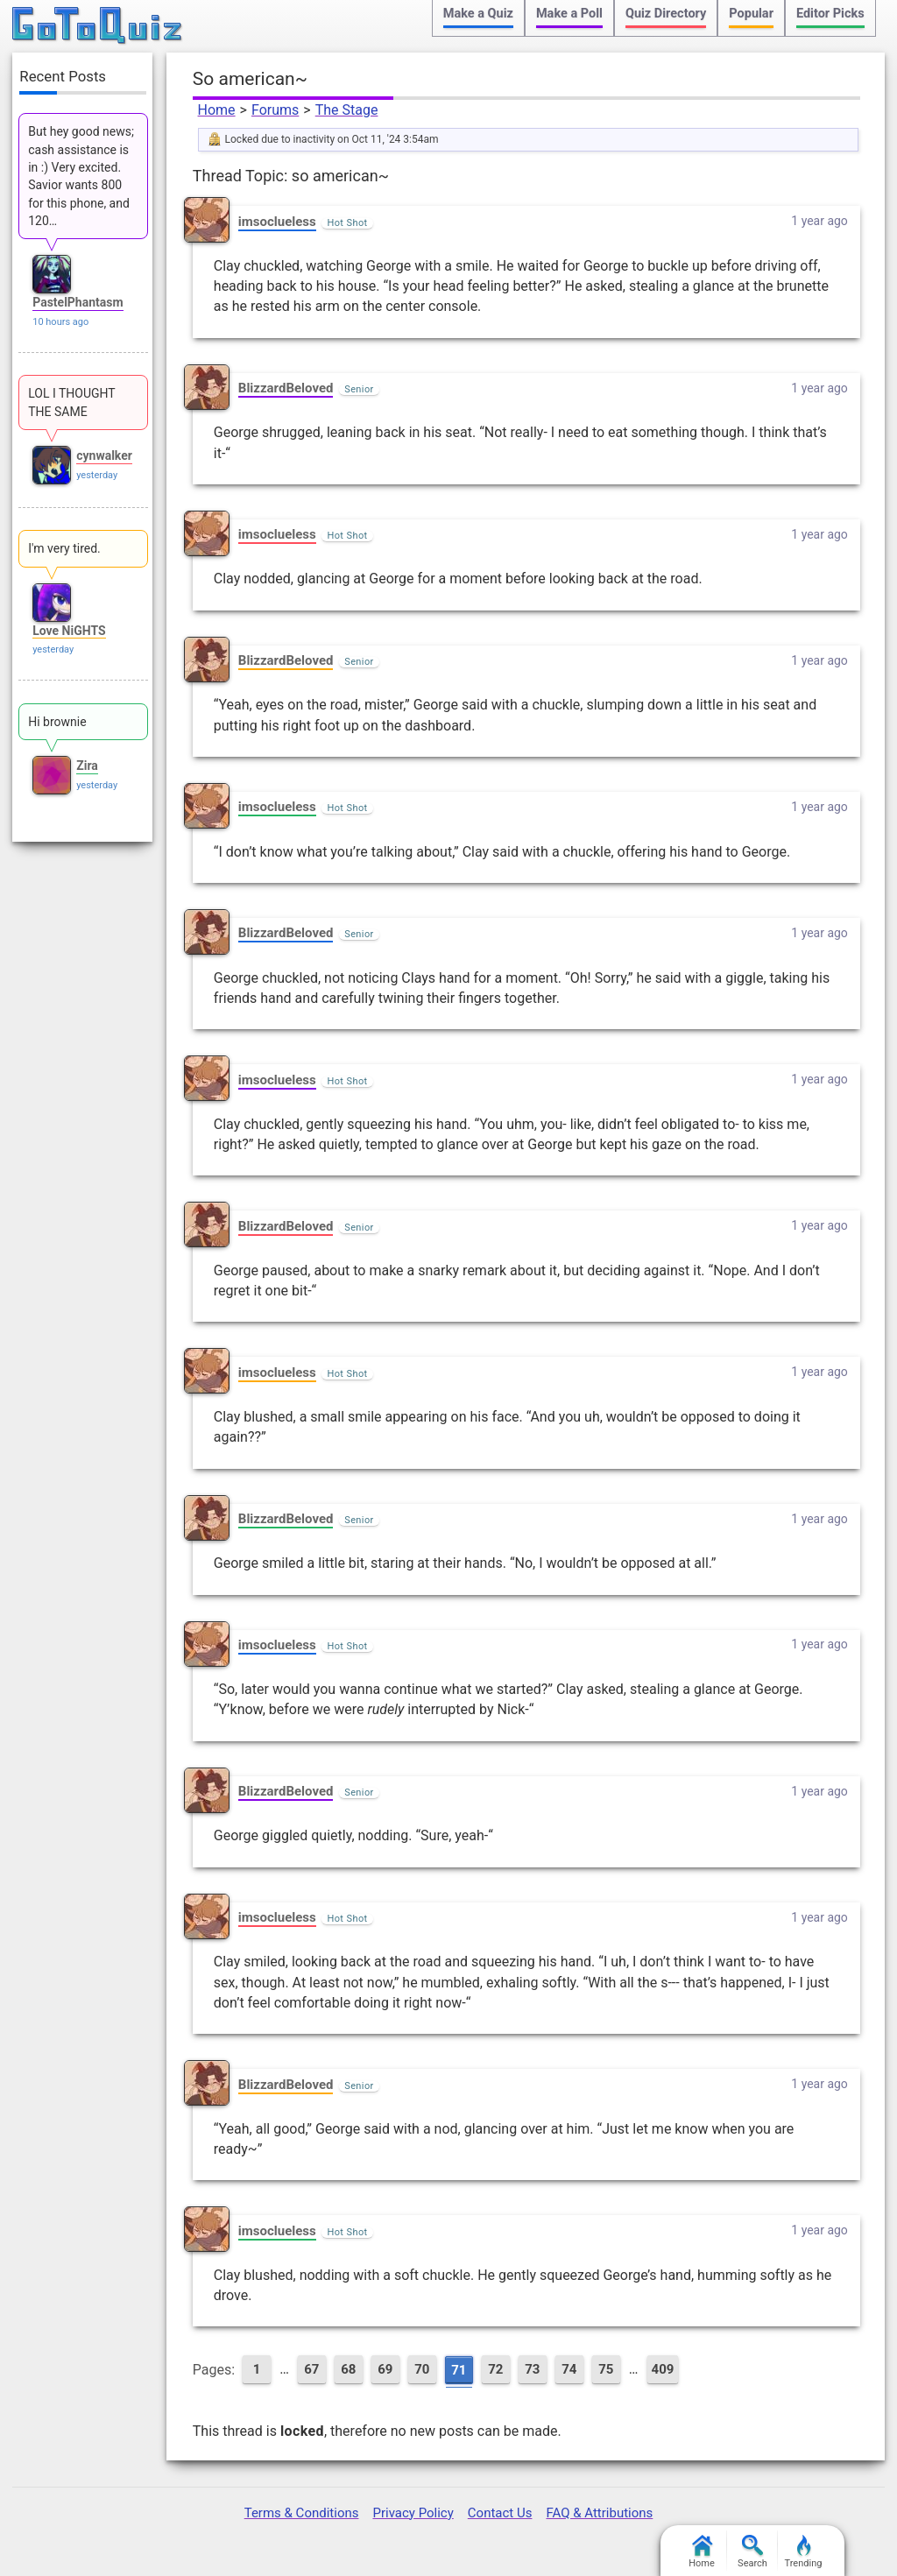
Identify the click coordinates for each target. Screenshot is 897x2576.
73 (532, 2369)
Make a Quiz (478, 13)
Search (752, 2552)
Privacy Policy (412, 2513)
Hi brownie (57, 722)
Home (217, 110)
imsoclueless (277, 221)
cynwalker (104, 455)
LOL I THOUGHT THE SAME (71, 402)
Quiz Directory (665, 13)
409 (663, 2369)
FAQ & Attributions (599, 2513)
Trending (804, 2552)
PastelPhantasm (77, 302)
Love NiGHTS (68, 631)
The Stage (346, 110)
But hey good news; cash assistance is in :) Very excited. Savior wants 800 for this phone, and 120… (81, 175)
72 (495, 2369)
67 (311, 2369)
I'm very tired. (64, 548)
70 (421, 2369)
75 (605, 2369)
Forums (275, 110)
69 (385, 2369)
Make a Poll (569, 13)
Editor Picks (830, 13)
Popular (751, 13)
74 (569, 2369)
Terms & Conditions (301, 2513)
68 (348, 2369)
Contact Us (500, 2513)
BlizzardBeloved (286, 388)
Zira (87, 766)
